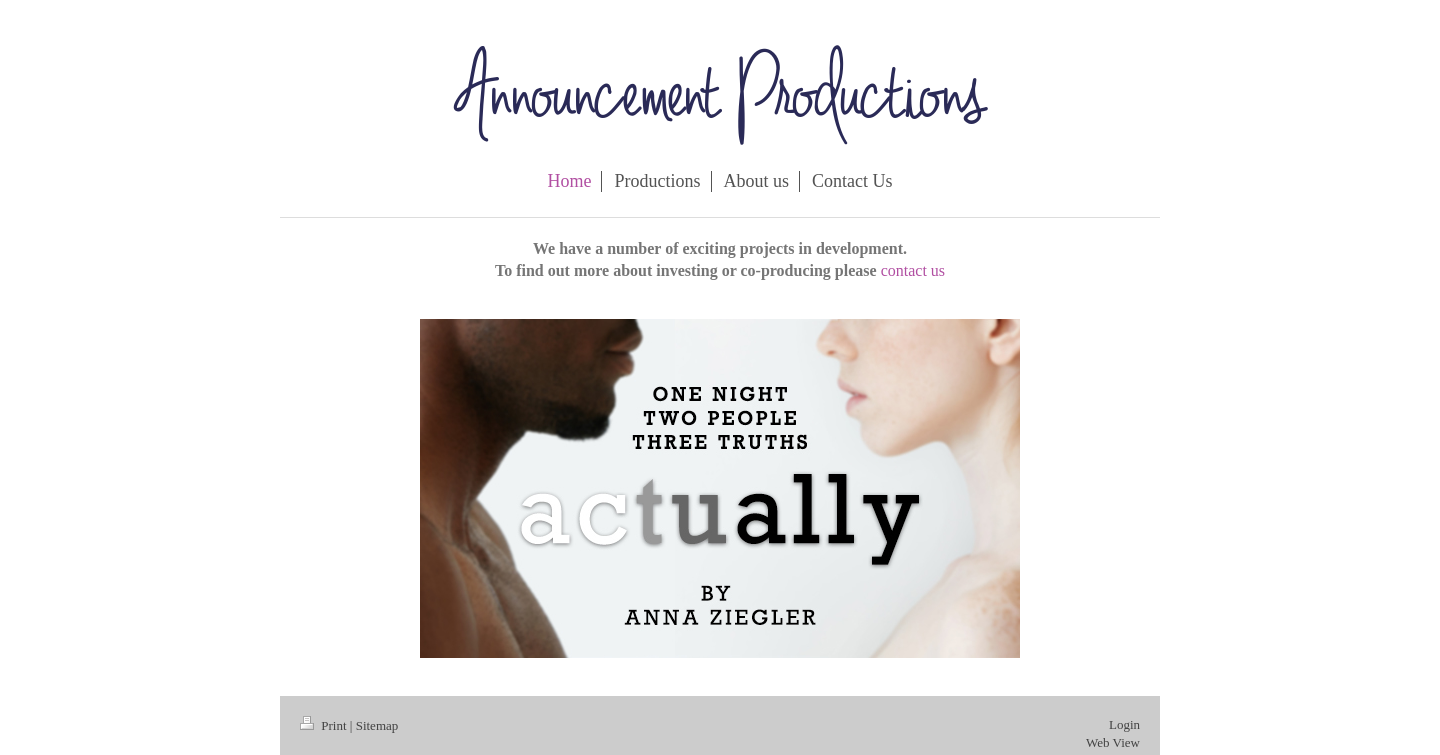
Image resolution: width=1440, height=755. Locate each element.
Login (1124, 724)
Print (325, 725)
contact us (913, 270)
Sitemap (377, 725)
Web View (1113, 742)
